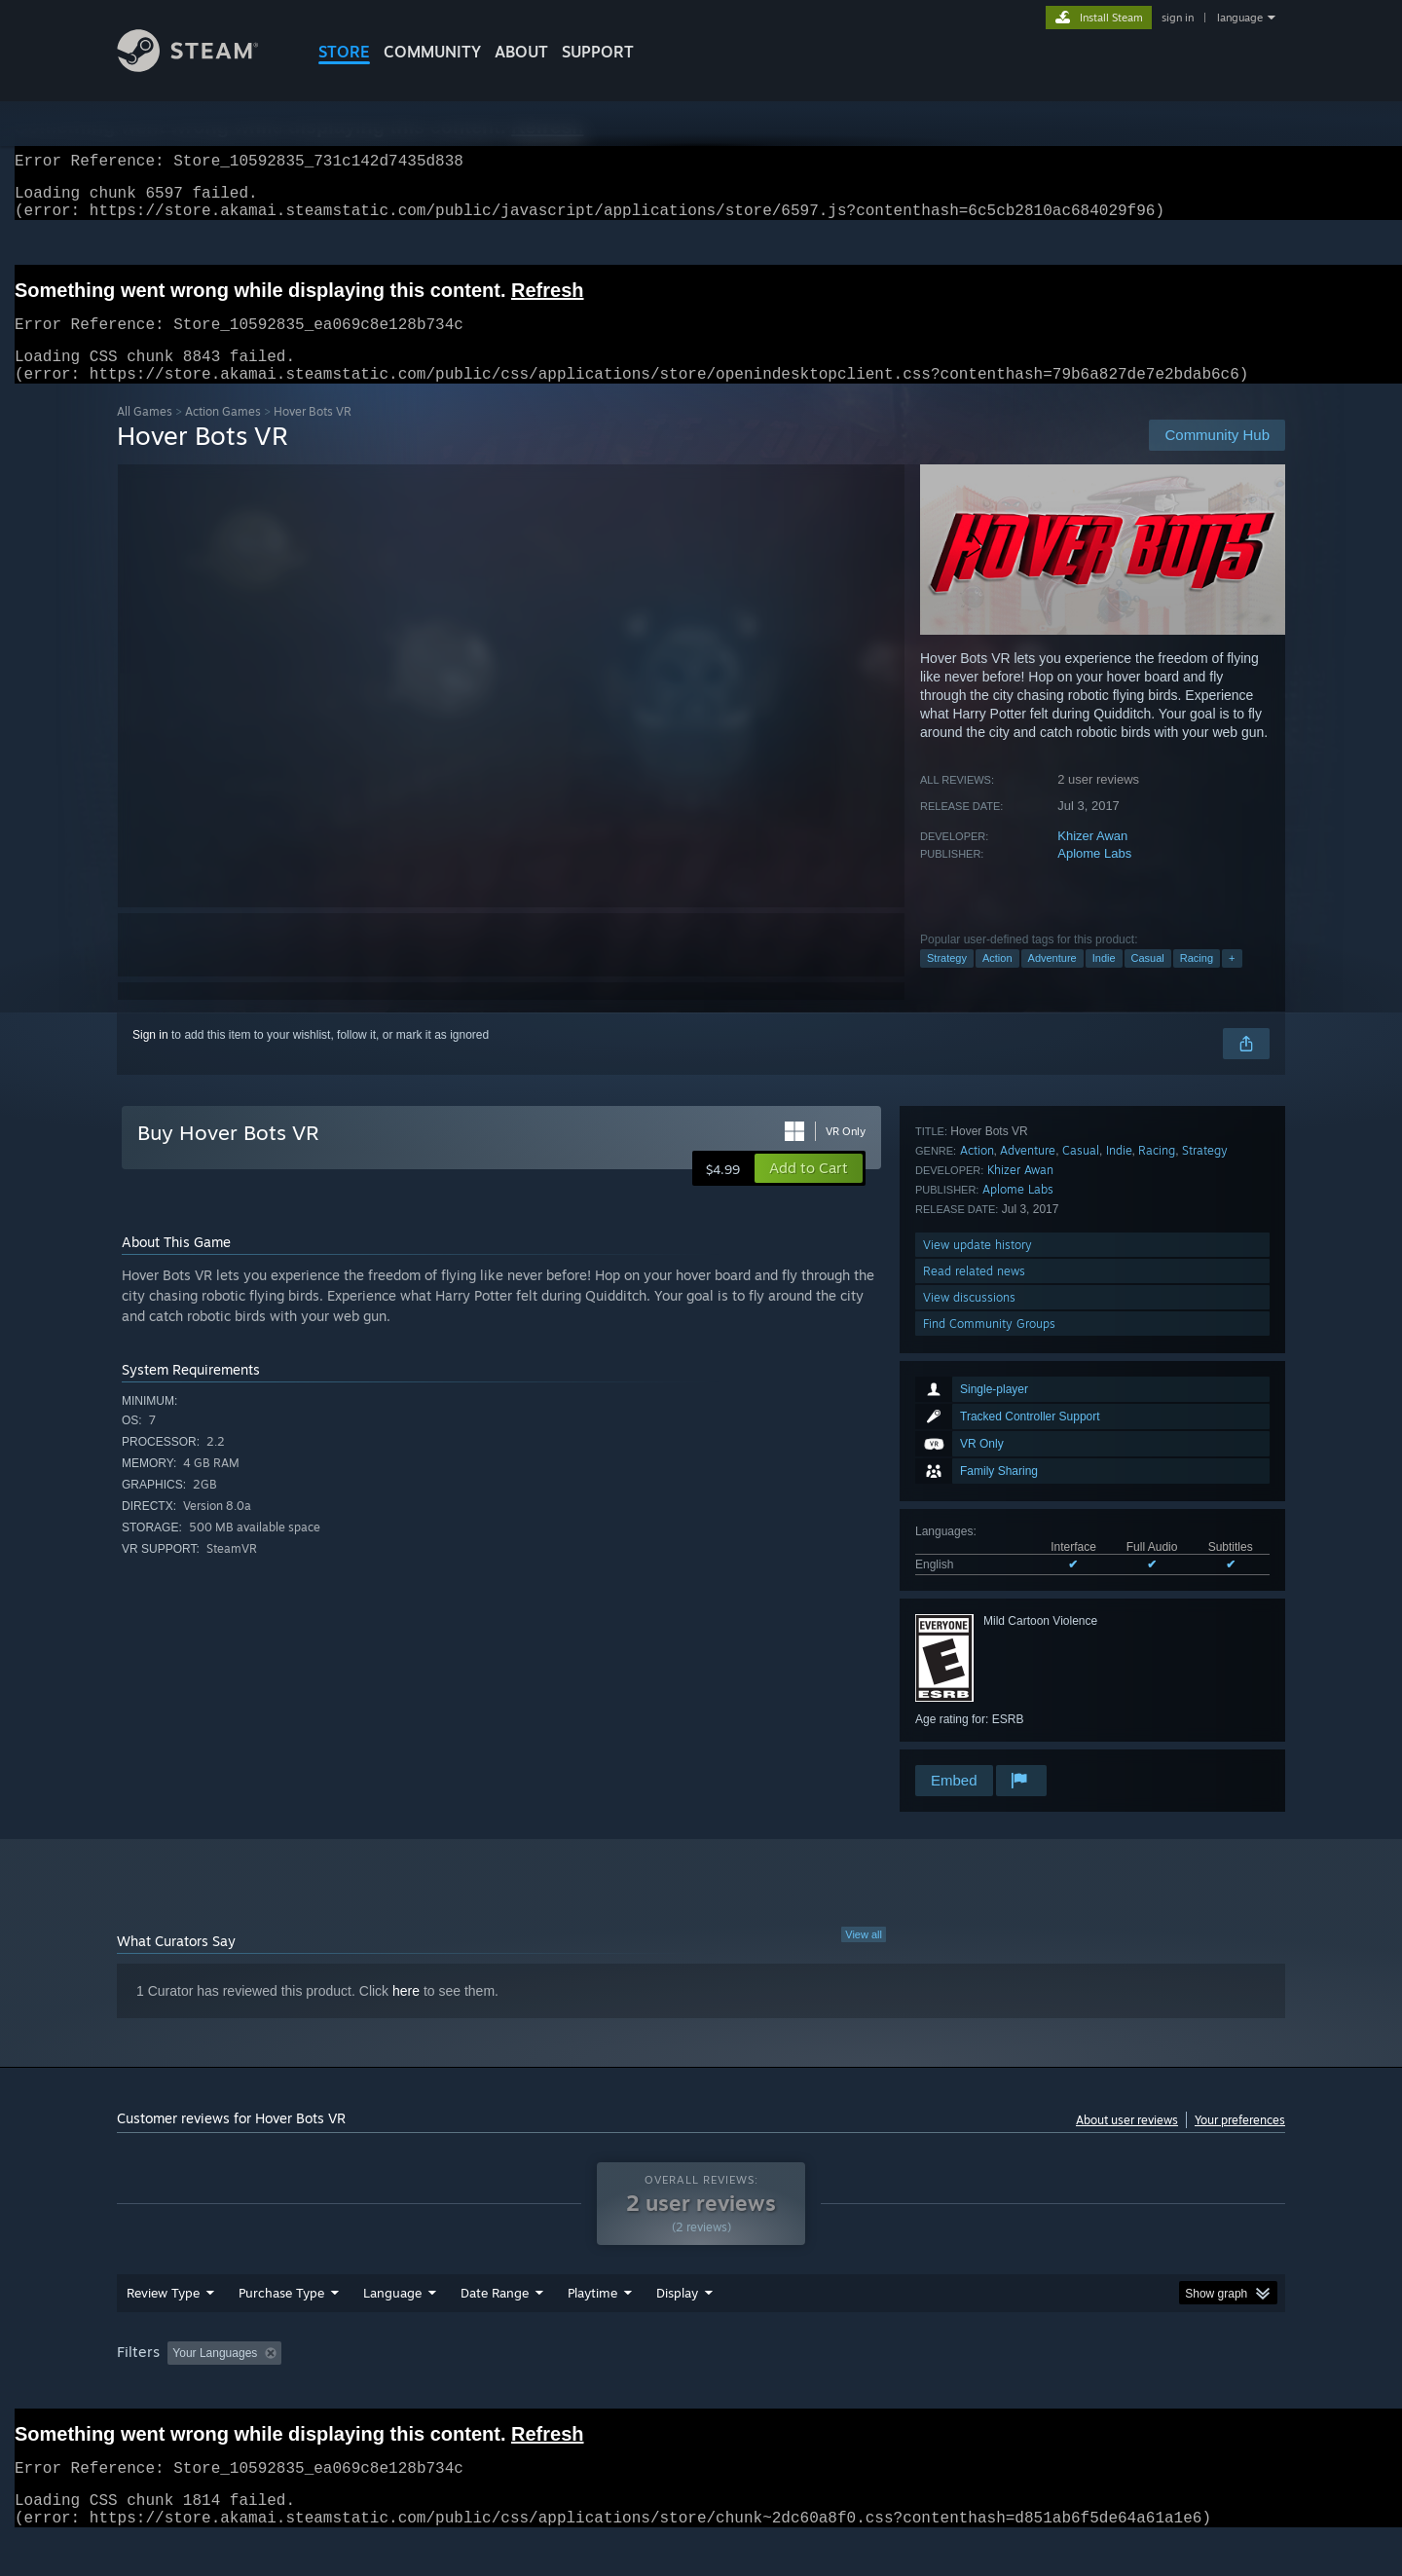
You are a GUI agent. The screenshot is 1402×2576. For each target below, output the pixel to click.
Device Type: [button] (1115, 2390)
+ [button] (1232, 981)
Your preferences (1240, 2143)
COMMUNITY (432, 51)
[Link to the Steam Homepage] (202, 66)
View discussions (969, 1709)
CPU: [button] (965, 2390)
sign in (1178, 17)
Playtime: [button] (562, 2390)
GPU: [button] (1030, 2390)
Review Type (163, 2329)
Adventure (1052, 981)
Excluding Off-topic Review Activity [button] (411, 2390)
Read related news (974, 1682)
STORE (344, 51)
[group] (701, 2391)
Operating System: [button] (865, 2390)
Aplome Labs (1094, 876)
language (1240, 17)
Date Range (495, 2329)
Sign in (150, 1058)
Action (997, 981)
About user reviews (1127, 2143)
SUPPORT (598, 51)
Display (677, 2329)
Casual (1147, 981)
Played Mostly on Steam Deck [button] (702, 2390)
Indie (1104, 981)
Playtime (592, 2329)
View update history (977, 1656)
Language (392, 2329)
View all (863, 1958)
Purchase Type (281, 2329)
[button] (809, 1191)
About (521, 51)
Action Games (223, 434)
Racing (1196, 981)
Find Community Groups (989, 1735)
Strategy (947, 981)
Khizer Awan (1092, 859)
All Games (144, 434)
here (406, 2014)
